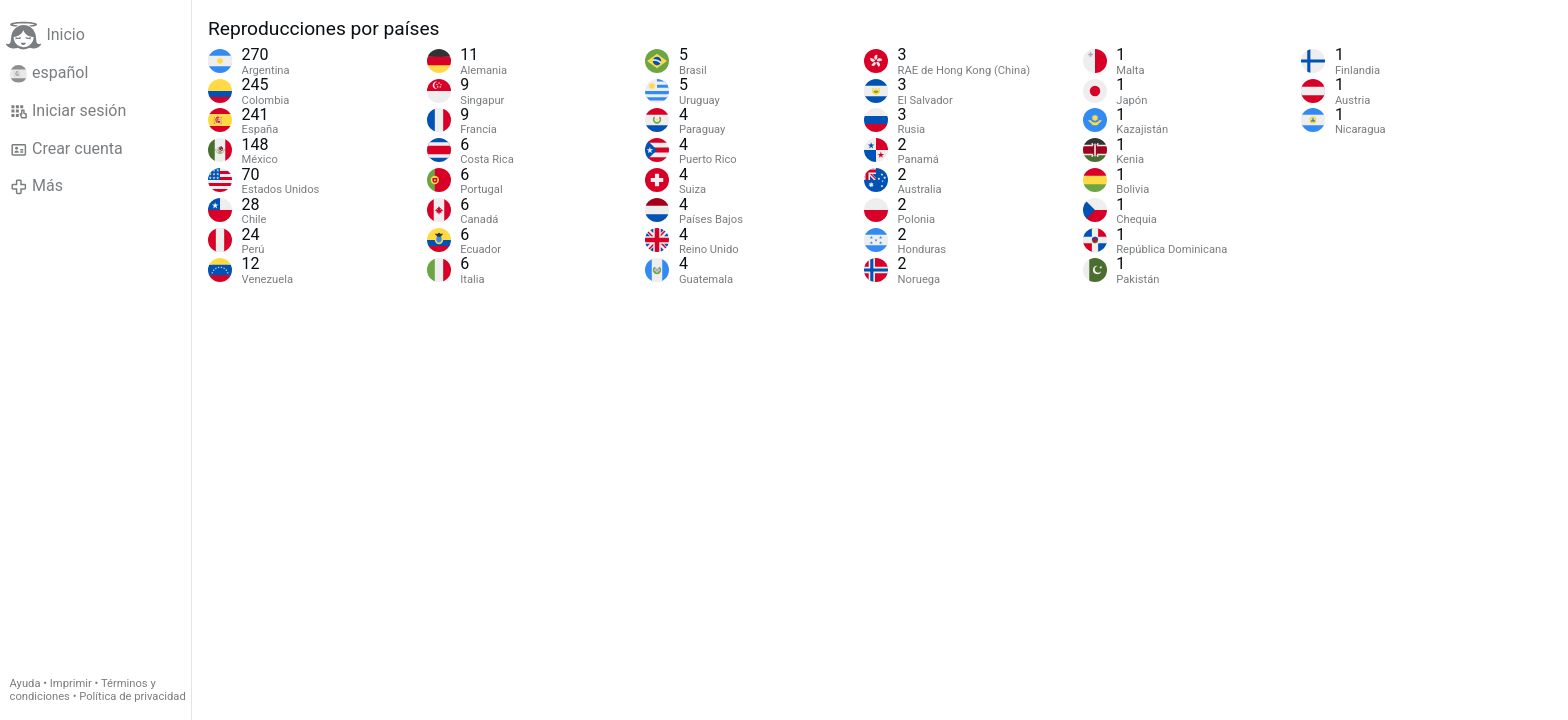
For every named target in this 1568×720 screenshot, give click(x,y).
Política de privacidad (132, 696)
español (49, 73)
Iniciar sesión (68, 111)
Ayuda (25, 683)
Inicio (45, 35)
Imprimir (71, 683)
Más (36, 186)
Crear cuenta (66, 149)
